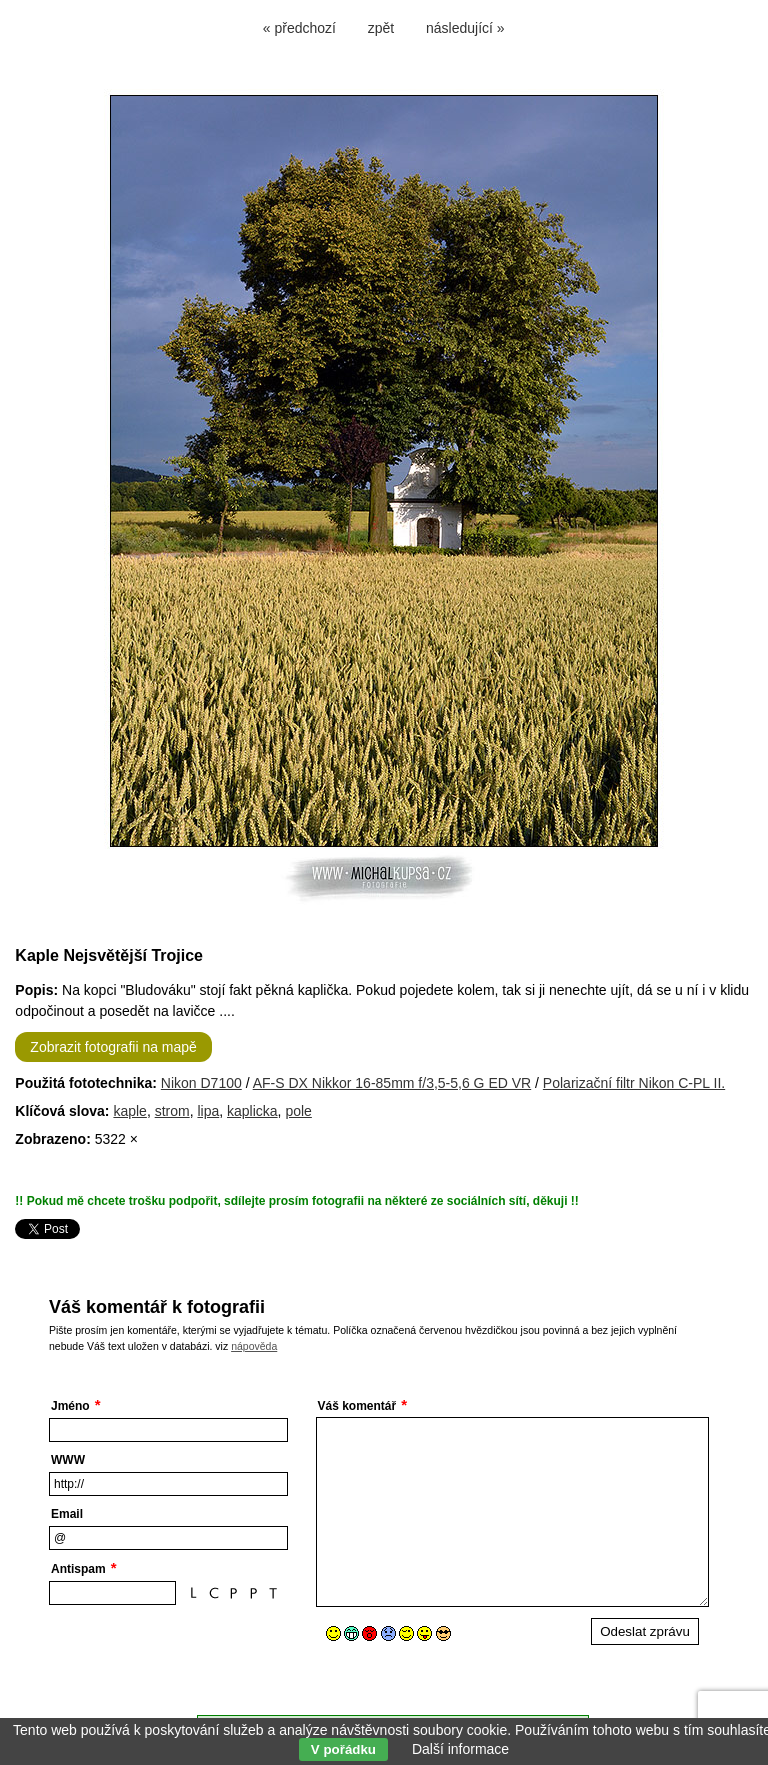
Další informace (460, 1749)
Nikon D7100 (201, 1083)
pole (298, 1111)
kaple (129, 1111)
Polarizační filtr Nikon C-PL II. (634, 1083)
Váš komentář (357, 1406)
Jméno (70, 1406)
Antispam (78, 1569)
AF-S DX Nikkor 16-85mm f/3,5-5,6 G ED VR (392, 1083)
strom (172, 1111)
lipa (208, 1111)
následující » (465, 28)
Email (67, 1514)
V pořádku (343, 1749)
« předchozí (299, 28)
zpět (381, 28)
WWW (68, 1460)
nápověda (254, 1346)
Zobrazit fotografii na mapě (113, 1047)
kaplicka (252, 1111)
